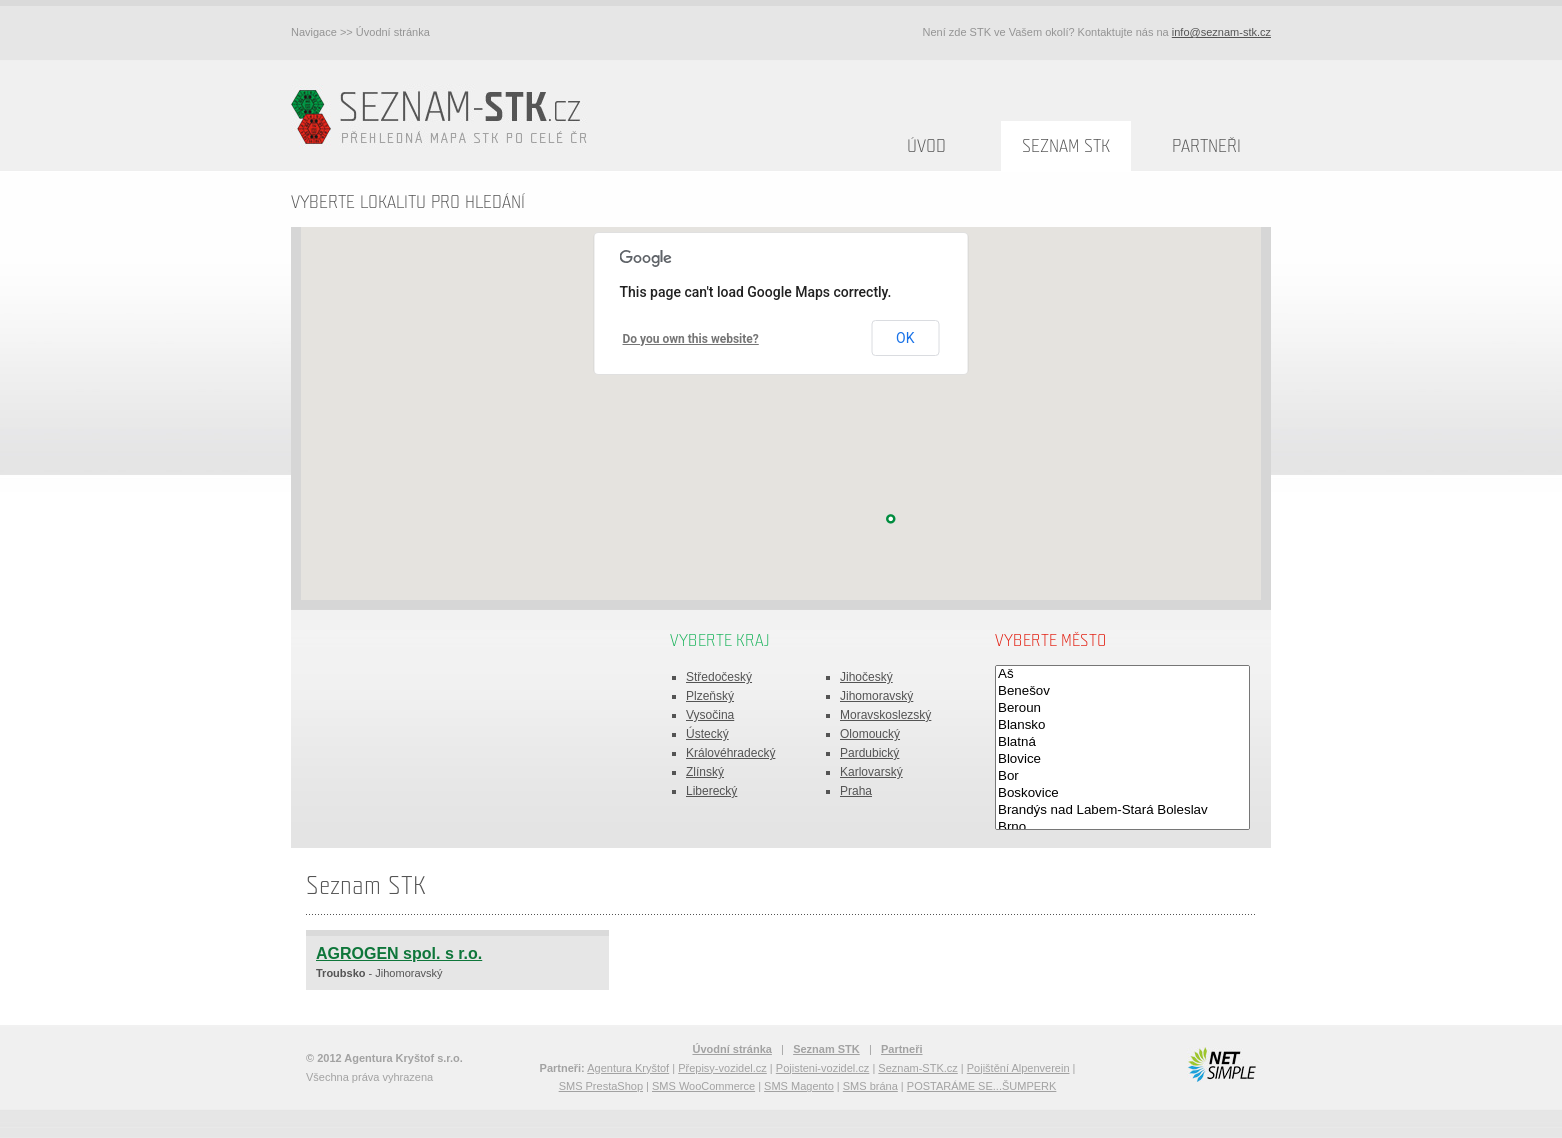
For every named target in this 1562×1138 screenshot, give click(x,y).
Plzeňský (710, 696)
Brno (1122, 827)
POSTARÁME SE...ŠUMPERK (982, 1086)
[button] (891, 519)
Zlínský (705, 772)
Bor (1122, 776)
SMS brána (870, 1086)
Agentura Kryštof (628, 1068)
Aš (1122, 674)
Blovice (1122, 759)
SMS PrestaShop (601, 1086)
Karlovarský (871, 772)
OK (905, 338)
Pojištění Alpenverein (1018, 1068)
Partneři (1206, 146)
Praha (856, 791)
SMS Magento (799, 1086)
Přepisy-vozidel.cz (722, 1068)
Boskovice (1122, 793)
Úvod (926, 146)
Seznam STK (1066, 146)
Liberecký (711, 791)
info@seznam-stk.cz (1221, 32)
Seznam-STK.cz (917, 1068)
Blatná (1122, 742)
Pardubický (869, 753)
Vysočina (710, 715)
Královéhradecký (730, 753)
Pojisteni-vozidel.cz (823, 1068)
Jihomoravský (876, 696)
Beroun (1122, 708)
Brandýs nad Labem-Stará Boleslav (1122, 810)
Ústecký (707, 734)
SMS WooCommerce (703, 1086)
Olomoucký (870, 734)
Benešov (1122, 691)
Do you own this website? (691, 339)
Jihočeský (866, 677)
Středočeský (719, 677)
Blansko (1122, 725)
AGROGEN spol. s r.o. (399, 953)
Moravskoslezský (885, 715)
